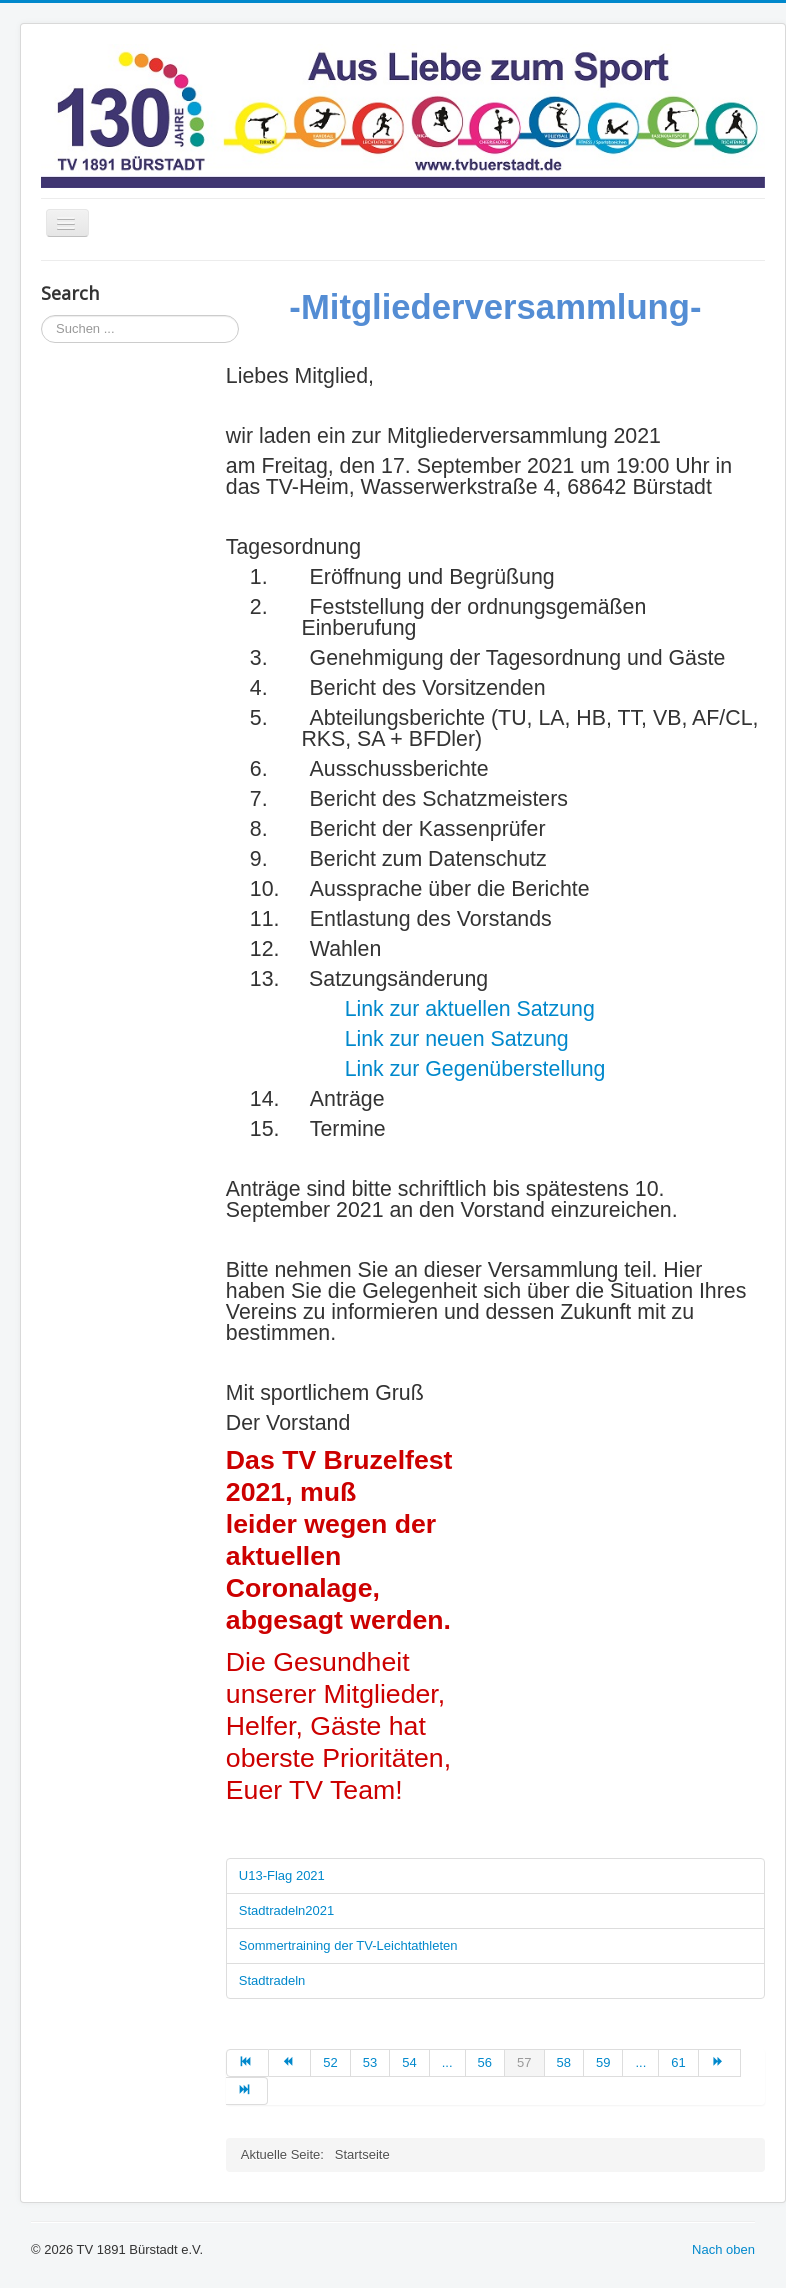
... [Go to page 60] (640, 2062)
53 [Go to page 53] (370, 2062)
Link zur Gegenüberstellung (475, 1069)
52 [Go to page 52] (330, 2062)
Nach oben (723, 2249)
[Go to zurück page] (290, 2063)
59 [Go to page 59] (603, 2062)
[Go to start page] (247, 2063)
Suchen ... (41, 315)
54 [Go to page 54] (409, 2062)
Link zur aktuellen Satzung (470, 1009)
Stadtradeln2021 (286, 1910)
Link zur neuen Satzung (457, 1039)
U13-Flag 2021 (282, 1875)
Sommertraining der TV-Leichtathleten (348, 1945)
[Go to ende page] (247, 2091)
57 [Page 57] (524, 2062)
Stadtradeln (272, 1980)
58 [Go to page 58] (564, 2062)
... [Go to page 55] (447, 2062)
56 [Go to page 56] (485, 2062)
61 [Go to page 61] (678, 2062)
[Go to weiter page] (720, 2063)
